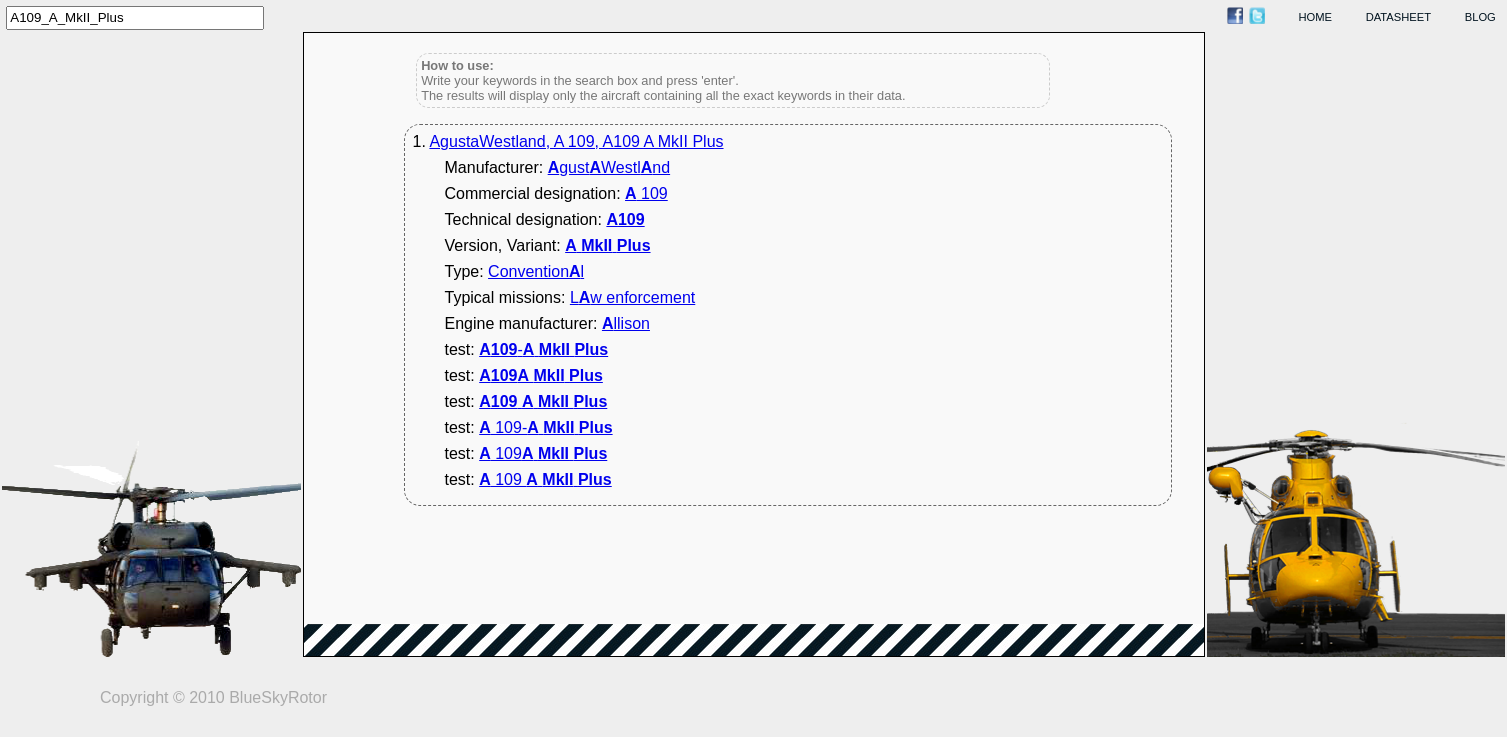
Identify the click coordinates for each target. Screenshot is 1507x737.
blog (1480, 17)
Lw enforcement (632, 297)
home (1316, 17)
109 (646, 193)
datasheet (1398, 17)
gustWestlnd (609, 167)
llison (626, 323)
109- (545, 427)
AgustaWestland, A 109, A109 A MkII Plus (576, 141)
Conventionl (536, 271)
